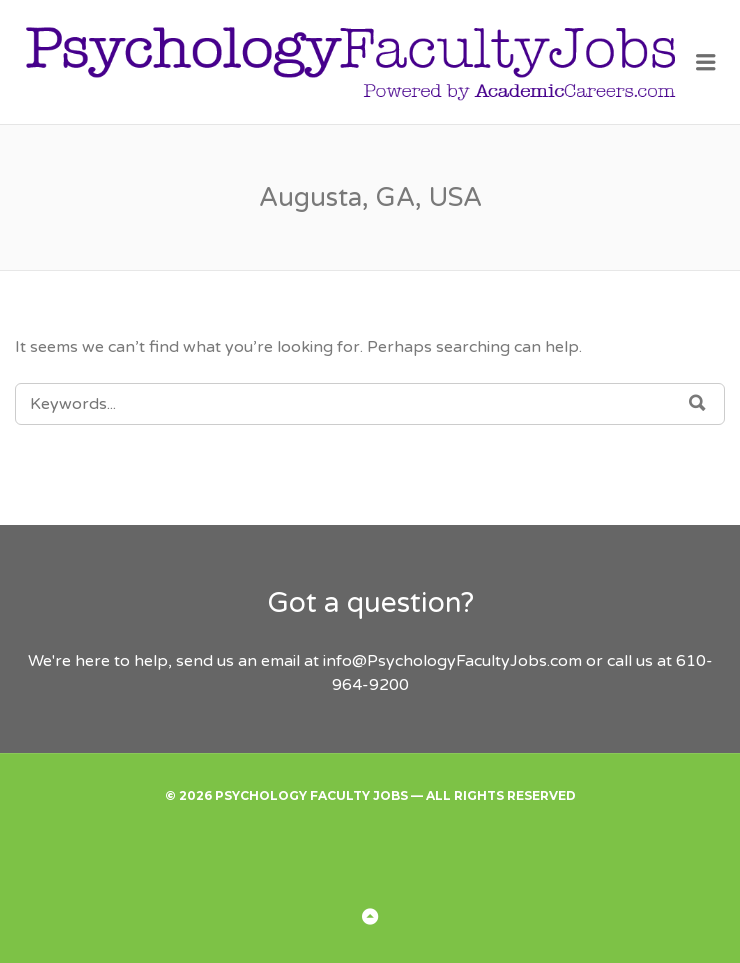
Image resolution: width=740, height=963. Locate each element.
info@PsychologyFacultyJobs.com (452, 661)
